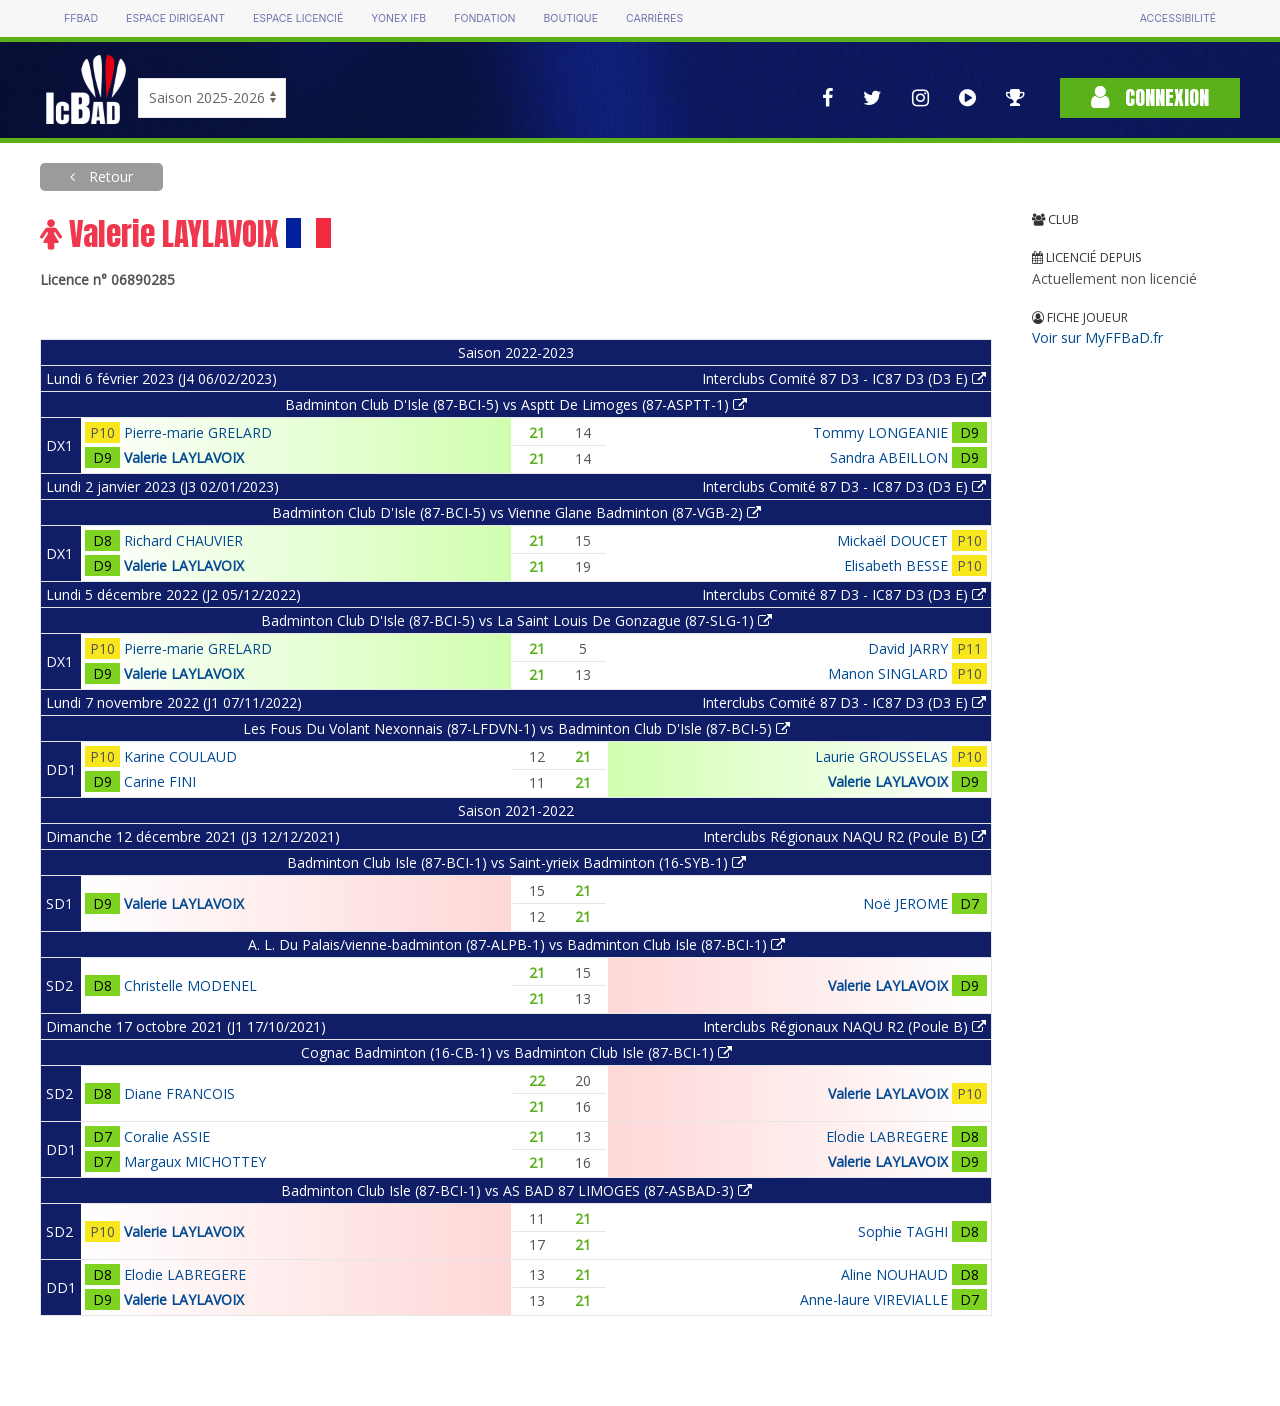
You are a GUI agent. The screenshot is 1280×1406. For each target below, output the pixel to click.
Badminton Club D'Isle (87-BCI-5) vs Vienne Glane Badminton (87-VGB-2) (516, 512)
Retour (109, 176)
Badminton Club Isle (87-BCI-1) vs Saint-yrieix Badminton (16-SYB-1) (516, 862)
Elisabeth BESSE (896, 565)
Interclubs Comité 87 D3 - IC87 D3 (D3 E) (844, 378)
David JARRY (908, 648)
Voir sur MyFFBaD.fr (1097, 337)
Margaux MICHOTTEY (195, 1161)
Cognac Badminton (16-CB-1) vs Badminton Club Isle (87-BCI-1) (516, 1052)
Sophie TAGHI (903, 1231)
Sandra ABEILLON (889, 457)
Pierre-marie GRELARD (198, 432)
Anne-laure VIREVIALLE (874, 1299)
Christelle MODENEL (190, 985)
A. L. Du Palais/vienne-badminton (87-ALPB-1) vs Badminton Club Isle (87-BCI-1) (516, 944)
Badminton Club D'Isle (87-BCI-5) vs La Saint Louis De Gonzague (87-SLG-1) (516, 620)
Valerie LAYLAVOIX (184, 457)
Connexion (1150, 97)
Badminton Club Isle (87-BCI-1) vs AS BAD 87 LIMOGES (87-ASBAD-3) (516, 1190)
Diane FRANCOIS (179, 1093)
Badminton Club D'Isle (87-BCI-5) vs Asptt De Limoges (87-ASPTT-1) (516, 404)
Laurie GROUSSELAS (881, 756)
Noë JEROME (905, 903)
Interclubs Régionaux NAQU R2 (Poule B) (844, 836)
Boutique (570, 18)
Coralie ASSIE (167, 1136)
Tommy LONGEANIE (880, 432)
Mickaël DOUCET (892, 540)
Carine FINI (160, 781)
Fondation (484, 18)
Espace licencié (298, 18)
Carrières (654, 18)
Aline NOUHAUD (894, 1274)
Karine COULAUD (180, 756)
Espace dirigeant (175, 18)
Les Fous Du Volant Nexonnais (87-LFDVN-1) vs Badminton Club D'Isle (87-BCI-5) (516, 728)
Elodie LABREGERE (887, 1136)
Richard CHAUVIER (183, 540)
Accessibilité (1178, 18)
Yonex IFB (398, 18)
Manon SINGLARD (888, 673)
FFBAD (81, 18)
